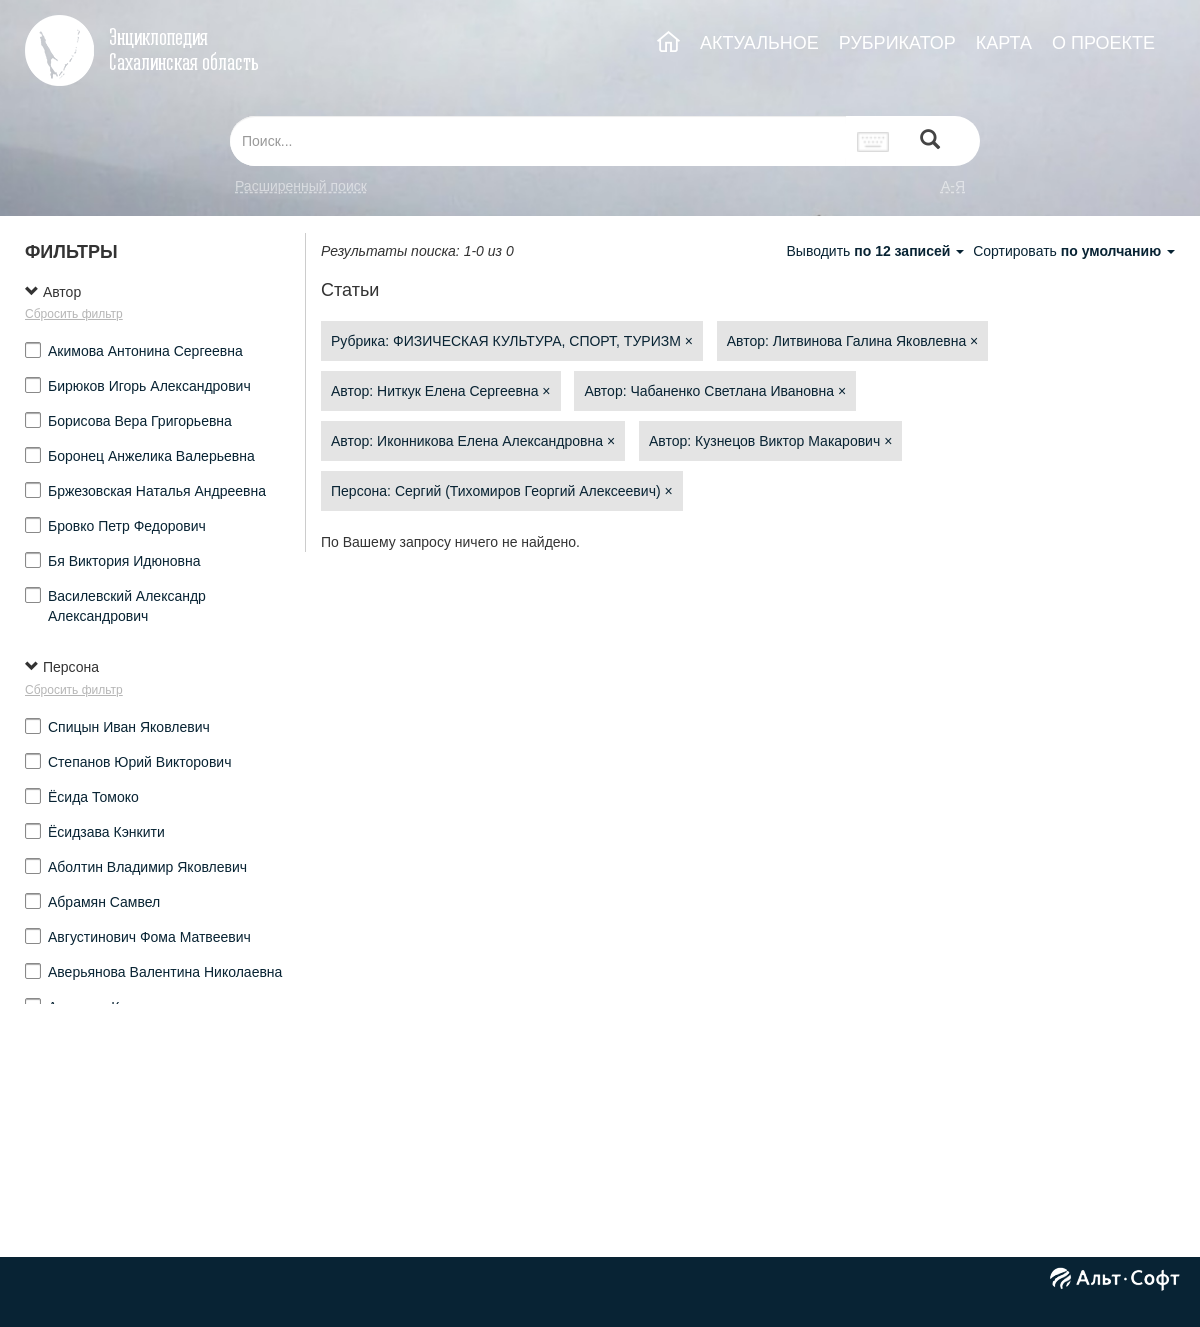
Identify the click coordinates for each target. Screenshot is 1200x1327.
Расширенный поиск (301, 186)
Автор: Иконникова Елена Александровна (473, 441)
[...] (538, 141)
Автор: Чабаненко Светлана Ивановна (715, 391)
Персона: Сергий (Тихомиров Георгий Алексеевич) (502, 491)
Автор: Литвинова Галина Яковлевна (853, 341)
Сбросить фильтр (74, 314)
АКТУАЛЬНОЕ (759, 43)
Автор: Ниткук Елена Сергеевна (441, 391)
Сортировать (1074, 251)
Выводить (877, 251)
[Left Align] (930, 141)
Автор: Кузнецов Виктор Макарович (770, 441)
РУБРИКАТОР (897, 43)
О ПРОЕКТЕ (1103, 43)
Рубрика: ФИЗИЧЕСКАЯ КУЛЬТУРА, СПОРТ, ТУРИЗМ (512, 341)
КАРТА (1004, 43)
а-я (953, 186)
